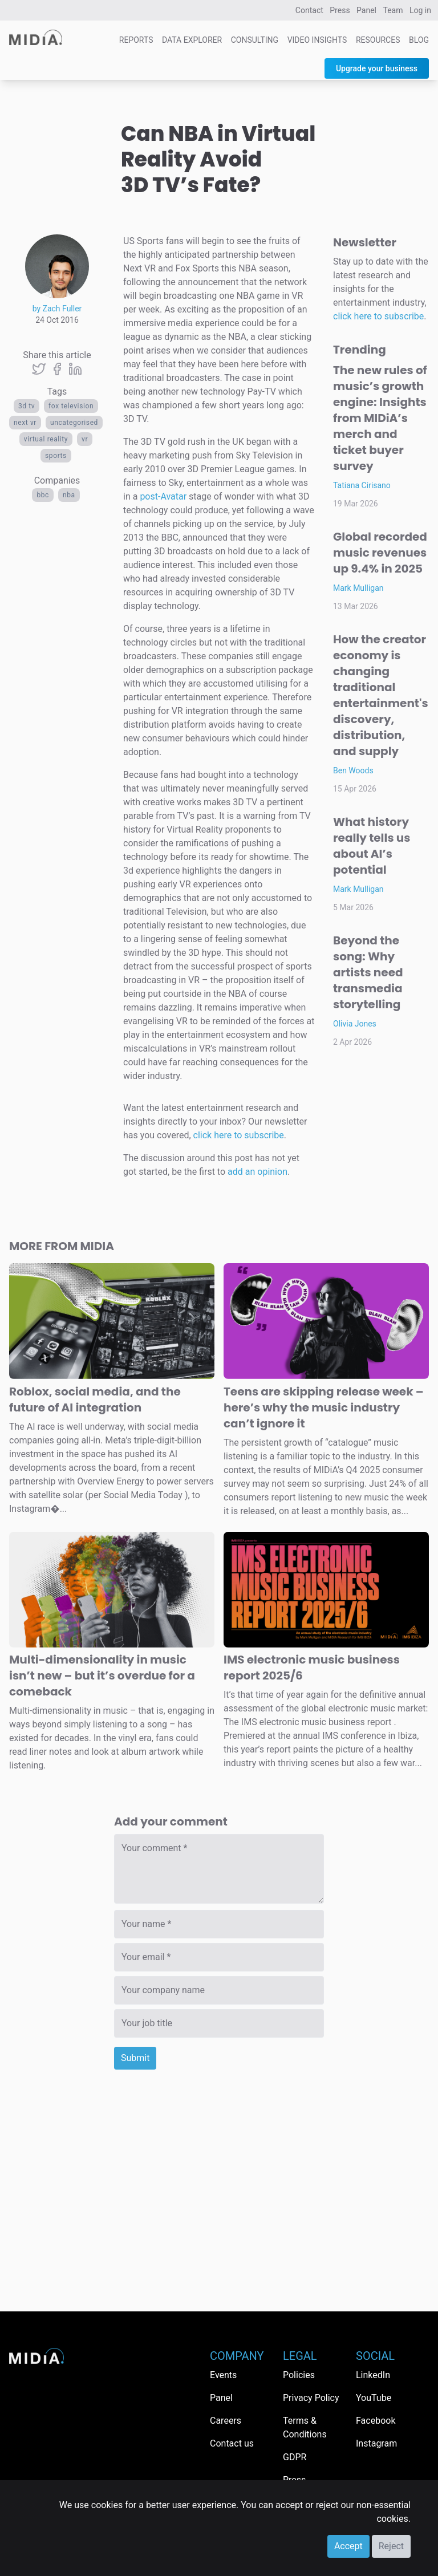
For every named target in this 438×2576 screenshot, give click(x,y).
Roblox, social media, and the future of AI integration (95, 1399)
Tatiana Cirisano (362, 485)
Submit (135, 2057)
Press (340, 10)
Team (393, 10)
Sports (56, 456)
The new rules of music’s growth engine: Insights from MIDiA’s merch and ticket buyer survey (380, 418)
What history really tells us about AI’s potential (371, 846)
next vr (25, 423)
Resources (378, 39)
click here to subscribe (238, 1135)
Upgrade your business (376, 68)
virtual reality (46, 439)
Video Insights (317, 39)
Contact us (232, 2443)
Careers (225, 2420)
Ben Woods (353, 770)
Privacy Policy (311, 2397)
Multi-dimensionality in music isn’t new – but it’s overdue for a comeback (102, 1675)
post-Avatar (163, 496)
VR (85, 439)
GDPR (294, 2457)
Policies (299, 2375)
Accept (348, 2546)
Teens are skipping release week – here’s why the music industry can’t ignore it (324, 1407)
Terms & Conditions (305, 2427)
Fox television (71, 406)
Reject (391, 2546)
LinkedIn (373, 2375)
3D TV (26, 406)
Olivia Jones (354, 1023)
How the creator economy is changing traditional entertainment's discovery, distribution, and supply (380, 695)
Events (223, 2375)
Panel (366, 10)
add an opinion (257, 1171)
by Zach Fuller (57, 308)
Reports (136, 39)
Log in (420, 10)
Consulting (254, 39)
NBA (69, 495)
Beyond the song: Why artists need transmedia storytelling (368, 972)
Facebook (375, 2420)
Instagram (376, 2443)
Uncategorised (74, 423)
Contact (309, 10)
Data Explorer (192, 39)
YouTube (373, 2397)
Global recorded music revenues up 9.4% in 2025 (380, 553)
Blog (419, 39)
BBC (42, 495)
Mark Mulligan (358, 588)
